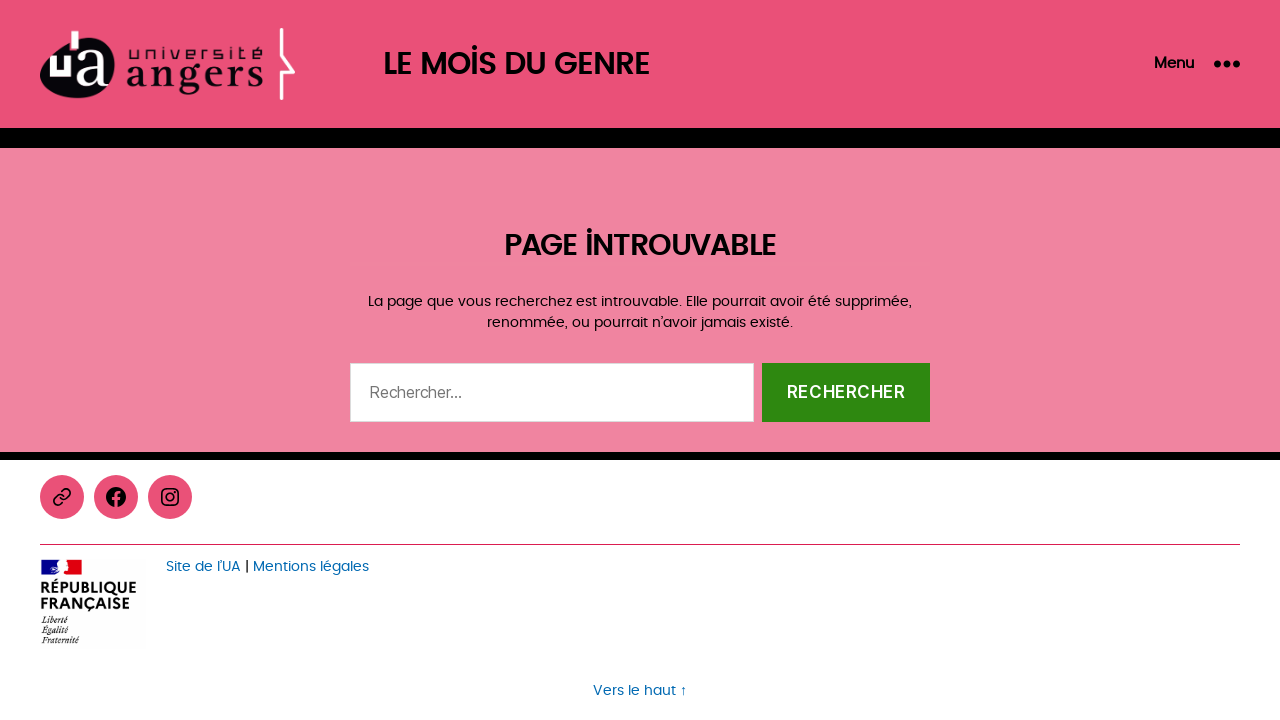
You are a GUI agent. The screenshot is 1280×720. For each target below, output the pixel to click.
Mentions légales (311, 566)
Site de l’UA (203, 566)
